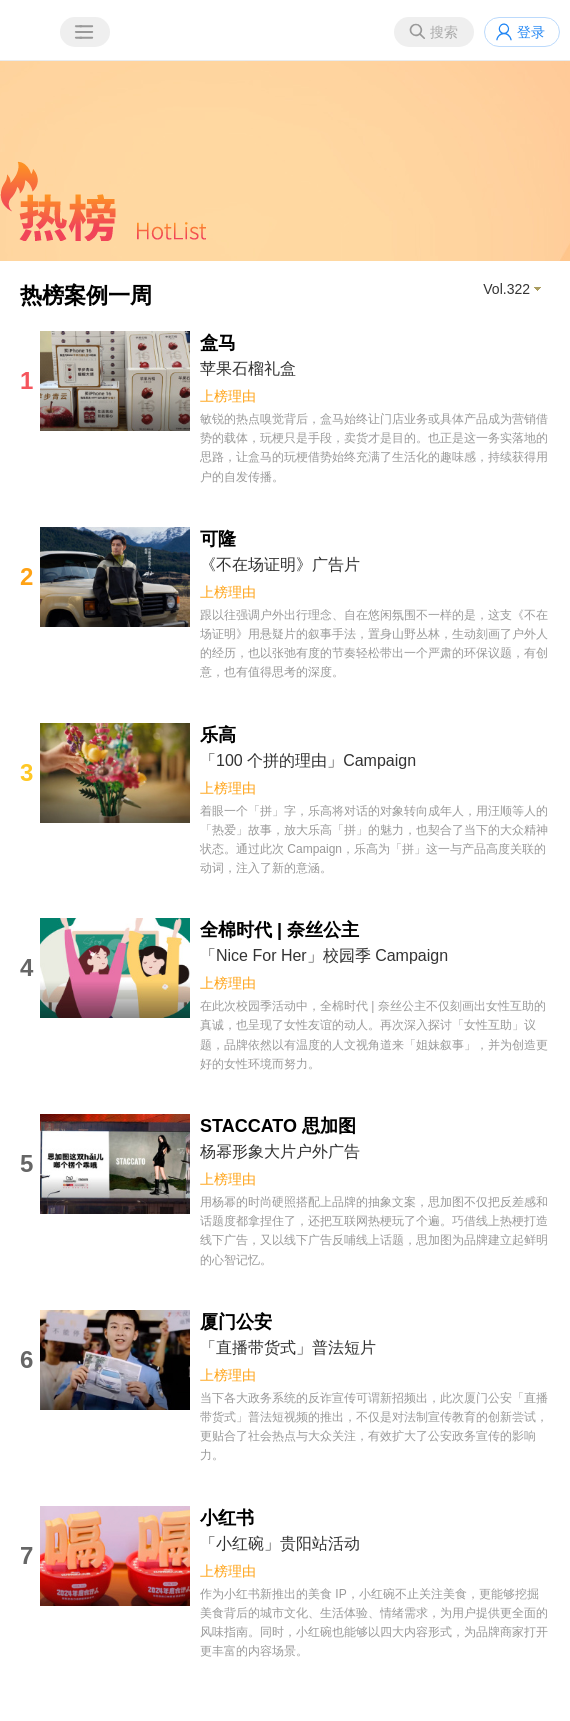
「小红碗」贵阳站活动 (280, 1543)
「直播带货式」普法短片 (288, 1347)
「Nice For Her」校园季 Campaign (324, 955)
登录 (531, 32)
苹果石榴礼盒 (248, 368)
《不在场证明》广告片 (280, 564)
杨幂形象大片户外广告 (280, 1151)
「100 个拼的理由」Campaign (308, 760)
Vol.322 (506, 289)
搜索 (444, 32)
